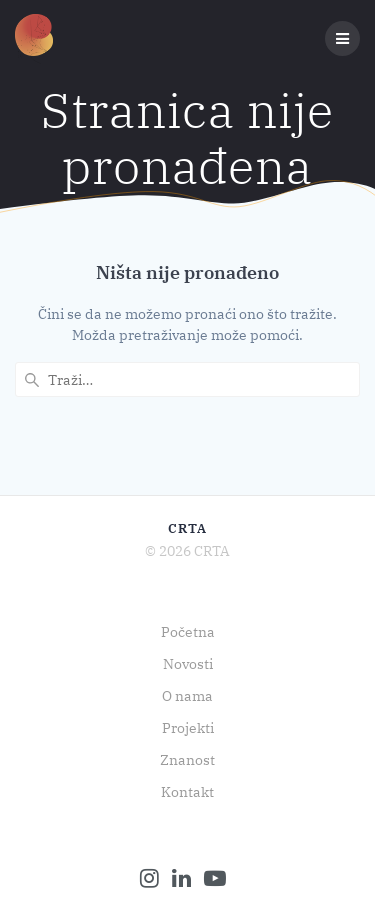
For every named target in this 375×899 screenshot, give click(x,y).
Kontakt (187, 792)
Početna (188, 632)
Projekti (188, 728)
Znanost (187, 760)
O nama (187, 696)
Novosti (188, 664)
